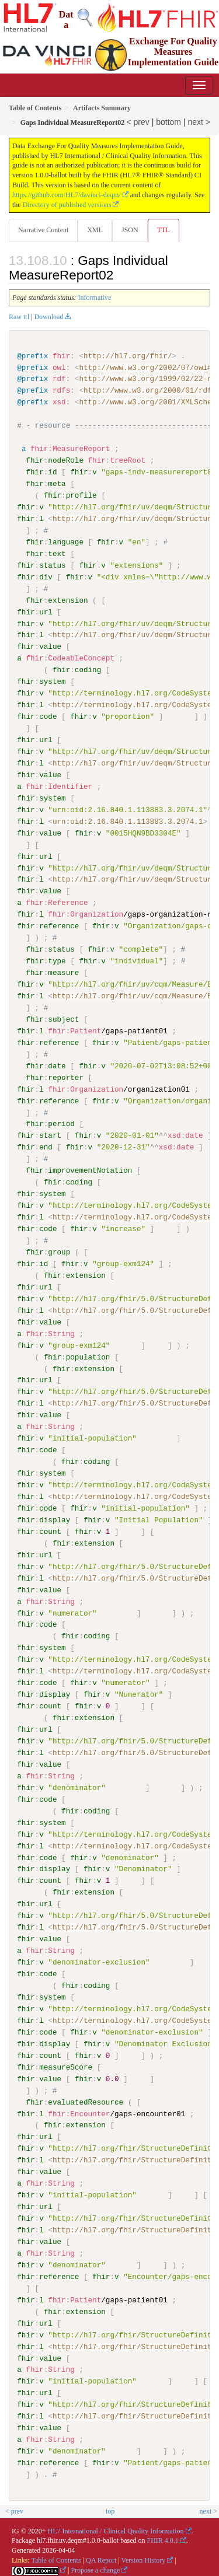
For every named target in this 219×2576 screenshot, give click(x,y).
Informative (95, 297)
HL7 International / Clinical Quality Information (116, 2529)
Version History (143, 2558)
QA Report (101, 2558)
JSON (129, 230)
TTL (163, 230)
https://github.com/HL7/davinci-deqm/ (66, 195)
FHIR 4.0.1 (163, 2539)
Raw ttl (19, 317)
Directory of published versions (67, 205)
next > (198, 122)
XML (95, 230)
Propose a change (95, 2568)
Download (48, 317)
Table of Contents (56, 2558)
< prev (138, 122)
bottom (168, 122)
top (110, 2509)
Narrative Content (43, 230)
